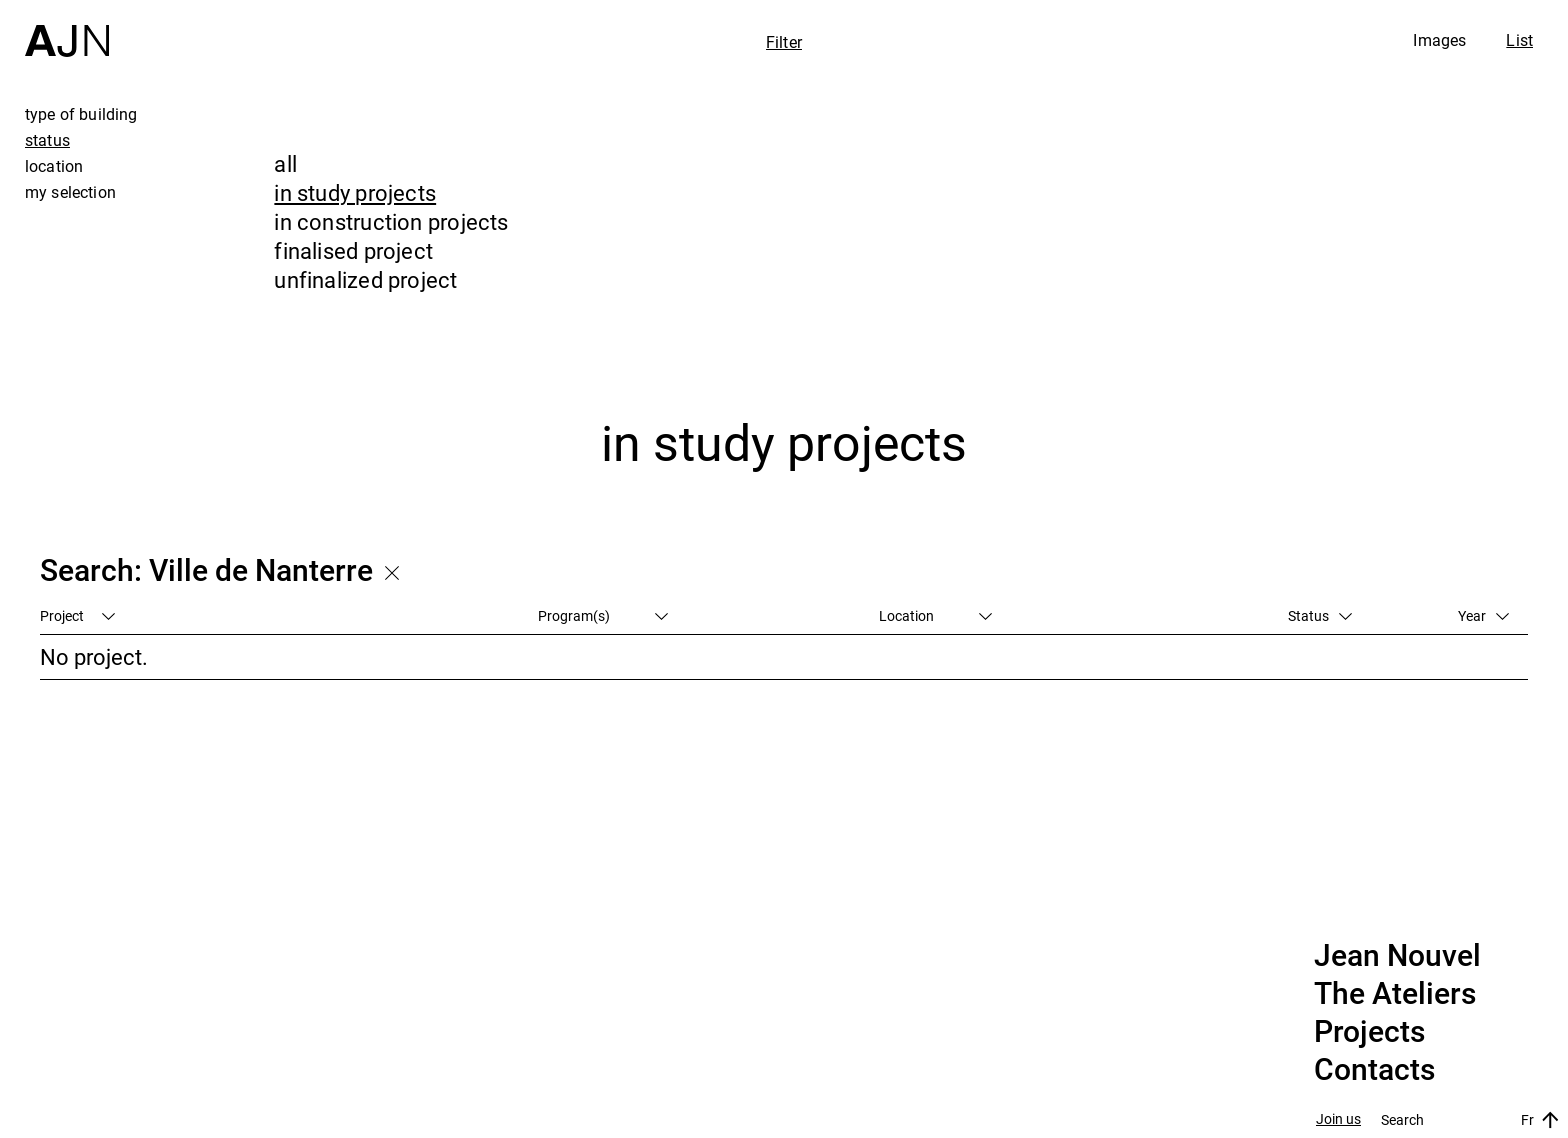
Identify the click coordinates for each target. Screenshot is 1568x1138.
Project (77, 615)
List (1519, 40)
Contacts (1374, 1070)
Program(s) (603, 615)
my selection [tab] (70, 192)
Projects (1369, 1032)
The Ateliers (1395, 994)
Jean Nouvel (1397, 956)
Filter (784, 42)
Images (1439, 40)
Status (1320, 615)
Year (1483, 615)
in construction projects (391, 221)
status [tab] (47, 140)
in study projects (355, 192)
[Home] (67, 28)
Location (935, 615)
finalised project (353, 250)
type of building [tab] (81, 114)
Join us (1338, 1119)
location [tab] (54, 166)
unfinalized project (365, 279)
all (285, 163)
